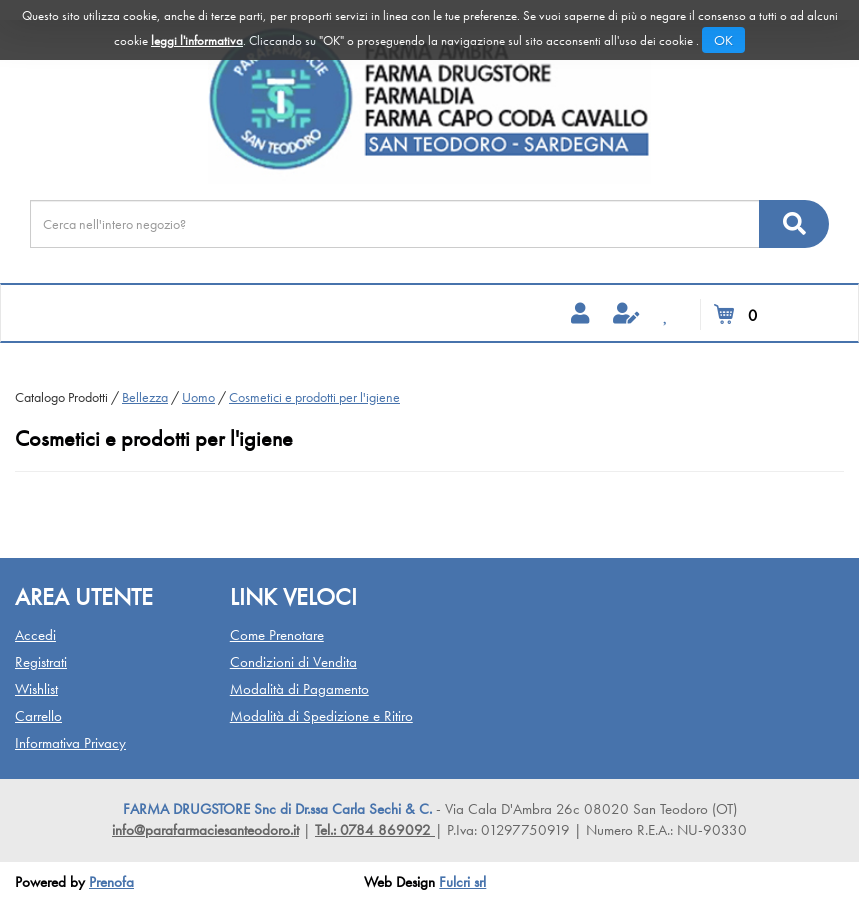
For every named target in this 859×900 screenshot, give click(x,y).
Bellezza (145, 397)
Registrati (41, 662)
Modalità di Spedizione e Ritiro (321, 716)
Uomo (198, 397)
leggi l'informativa (197, 40)
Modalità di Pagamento (299, 689)
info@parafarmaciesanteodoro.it (205, 830)
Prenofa (111, 882)
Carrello (38, 716)
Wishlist (36, 689)
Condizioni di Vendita (293, 662)
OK (723, 40)
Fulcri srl (462, 882)
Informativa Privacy (70, 743)
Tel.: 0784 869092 (375, 830)
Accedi (35, 635)
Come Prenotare (277, 635)
